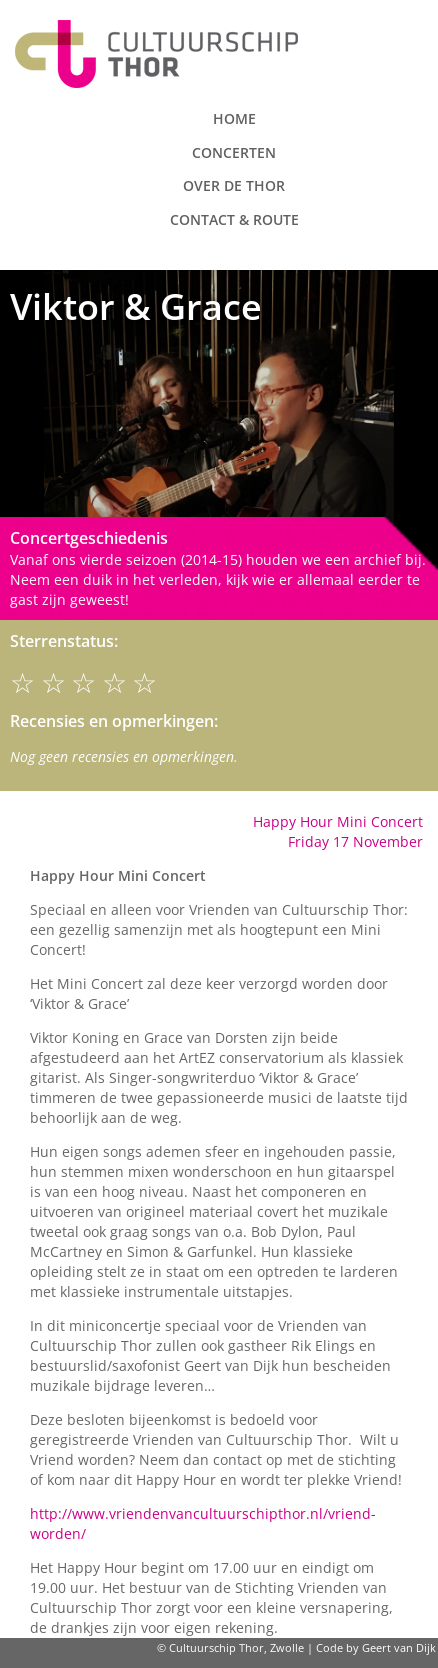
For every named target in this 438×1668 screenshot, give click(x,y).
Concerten (234, 152)
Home (234, 118)
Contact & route (234, 219)
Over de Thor (234, 185)
